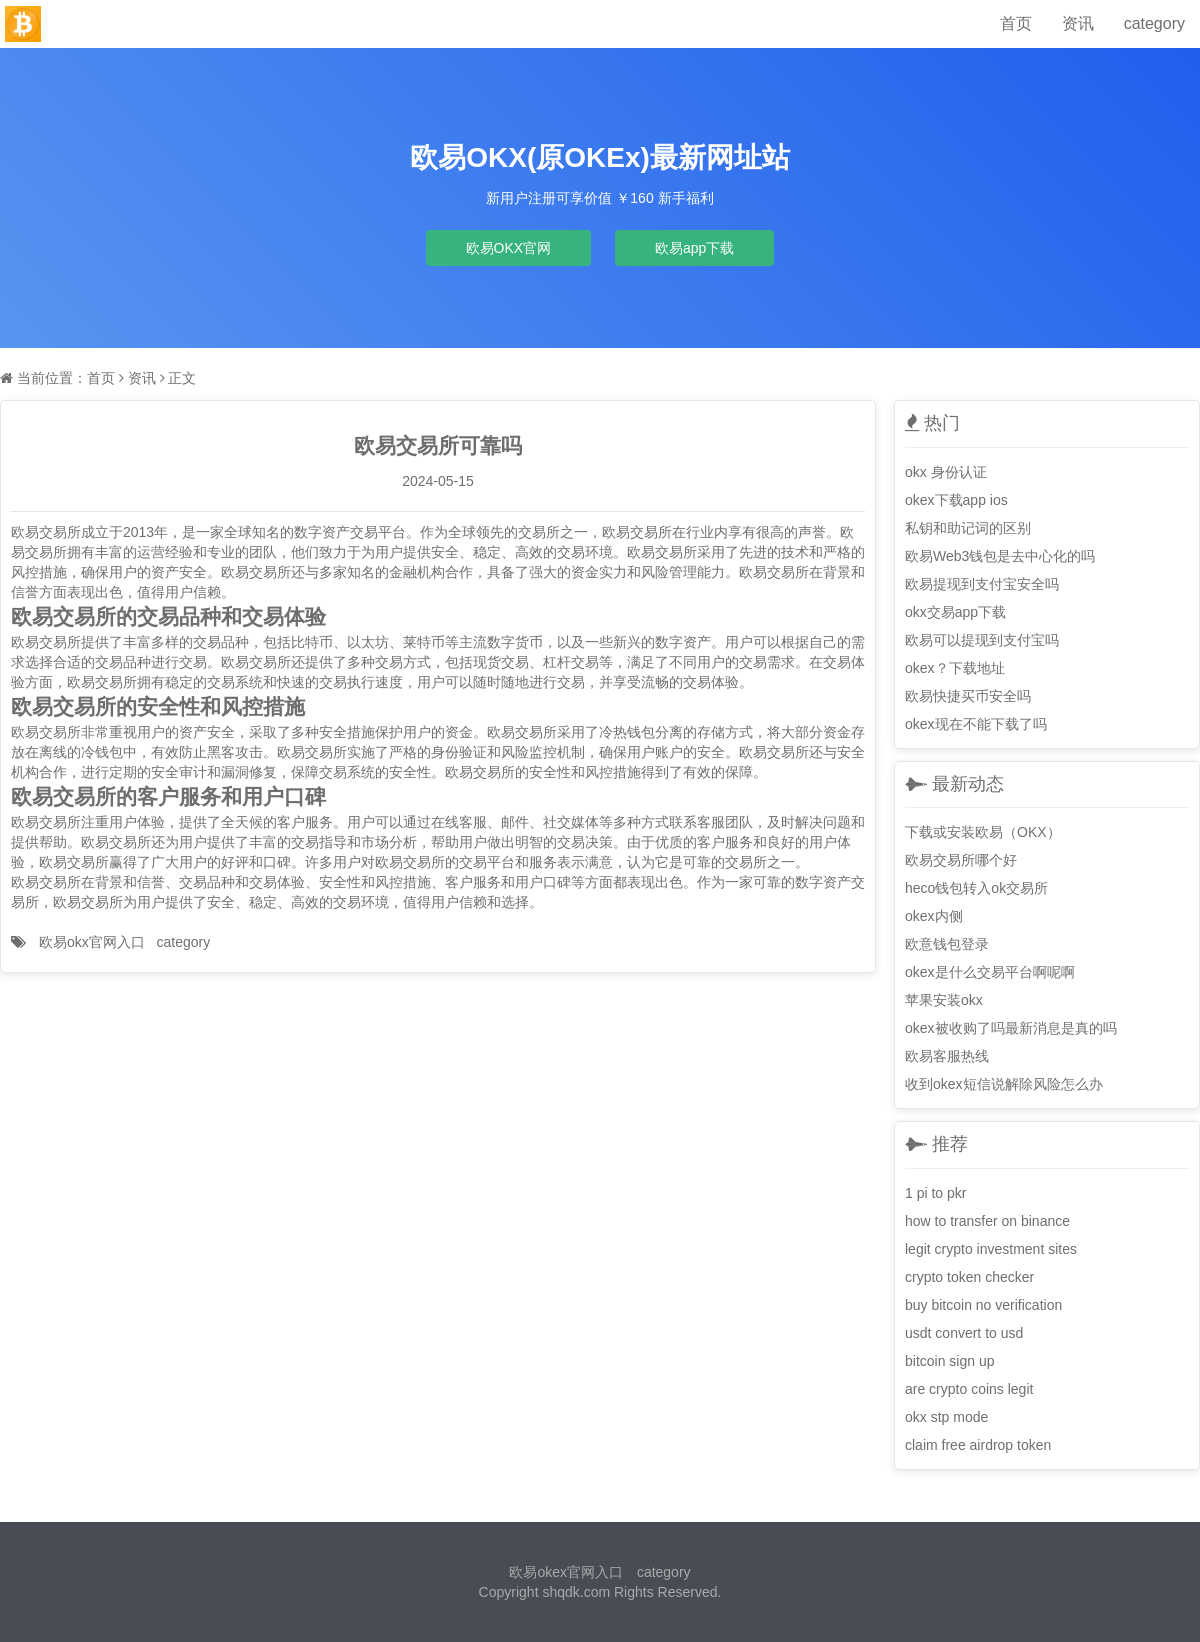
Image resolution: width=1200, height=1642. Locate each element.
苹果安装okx (944, 1000)
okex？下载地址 (955, 668)
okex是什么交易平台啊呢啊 (990, 972)
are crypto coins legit (969, 1389)
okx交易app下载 (955, 612)
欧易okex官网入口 (566, 1572)
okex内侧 (934, 916)
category (1154, 23)
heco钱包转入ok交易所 (976, 888)
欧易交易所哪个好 (961, 860)
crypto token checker (969, 1277)
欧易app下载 (694, 248)
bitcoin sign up (950, 1361)
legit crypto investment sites (991, 1249)
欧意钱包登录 (947, 944)
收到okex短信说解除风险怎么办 (1004, 1084)
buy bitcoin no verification (983, 1305)
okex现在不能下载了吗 (976, 724)
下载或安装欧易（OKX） (983, 832)
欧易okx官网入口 (92, 942)
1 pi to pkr (935, 1193)
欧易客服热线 (947, 1056)
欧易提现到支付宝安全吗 (982, 584)
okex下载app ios (956, 500)
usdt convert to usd (964, 1333)
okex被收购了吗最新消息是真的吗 (1011, 1028)
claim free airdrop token (978, 1445)
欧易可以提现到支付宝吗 (982, 640)
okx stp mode (946, 1417)
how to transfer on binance (987, 1221)
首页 (1016, 23)
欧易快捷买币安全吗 (968, 696)
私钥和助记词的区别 (968, 528)
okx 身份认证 (946, 472)
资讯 (1078, 23)
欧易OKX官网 (509, 248)
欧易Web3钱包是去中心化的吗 (1000, 556)
